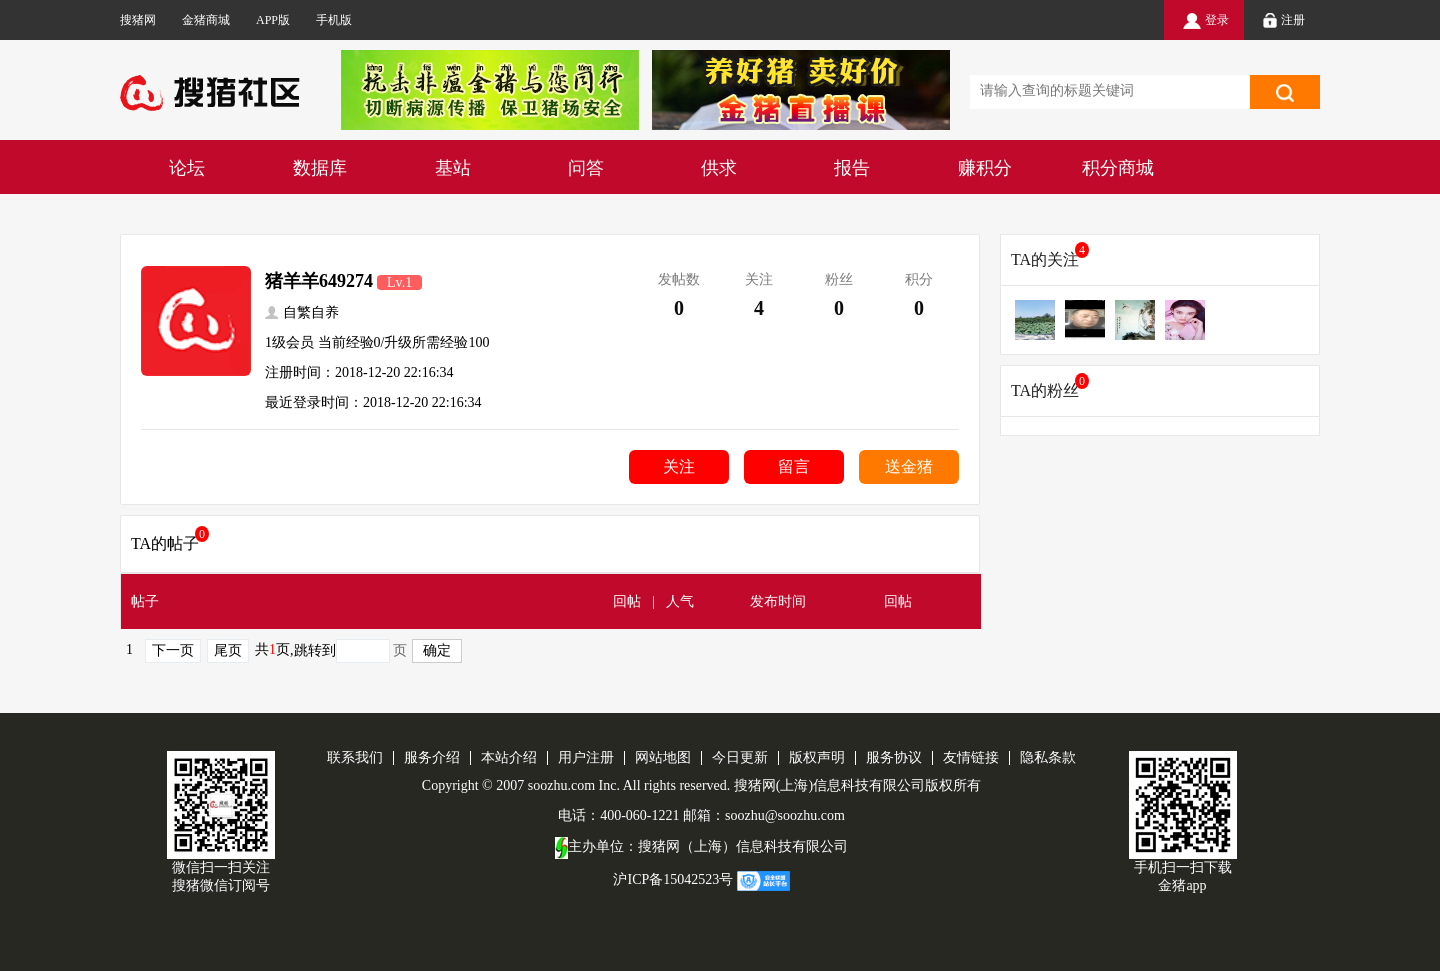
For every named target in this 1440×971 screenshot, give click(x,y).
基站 (453, 168)
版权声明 (817, 757)
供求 (719, 168)
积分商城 (1118, 168)
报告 (852, 168)
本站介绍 (509, 757)
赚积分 (985, 168)
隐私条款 (1048, 757)
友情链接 (971, 757)
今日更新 (740, 757)
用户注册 (586, 757)
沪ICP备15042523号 (673, 879)
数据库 (320, 168)
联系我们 (355, 757)
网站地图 (663, 757)
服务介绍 (432, 757)
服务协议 (894, 757)
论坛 (187, 168)
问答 (586, 168)
